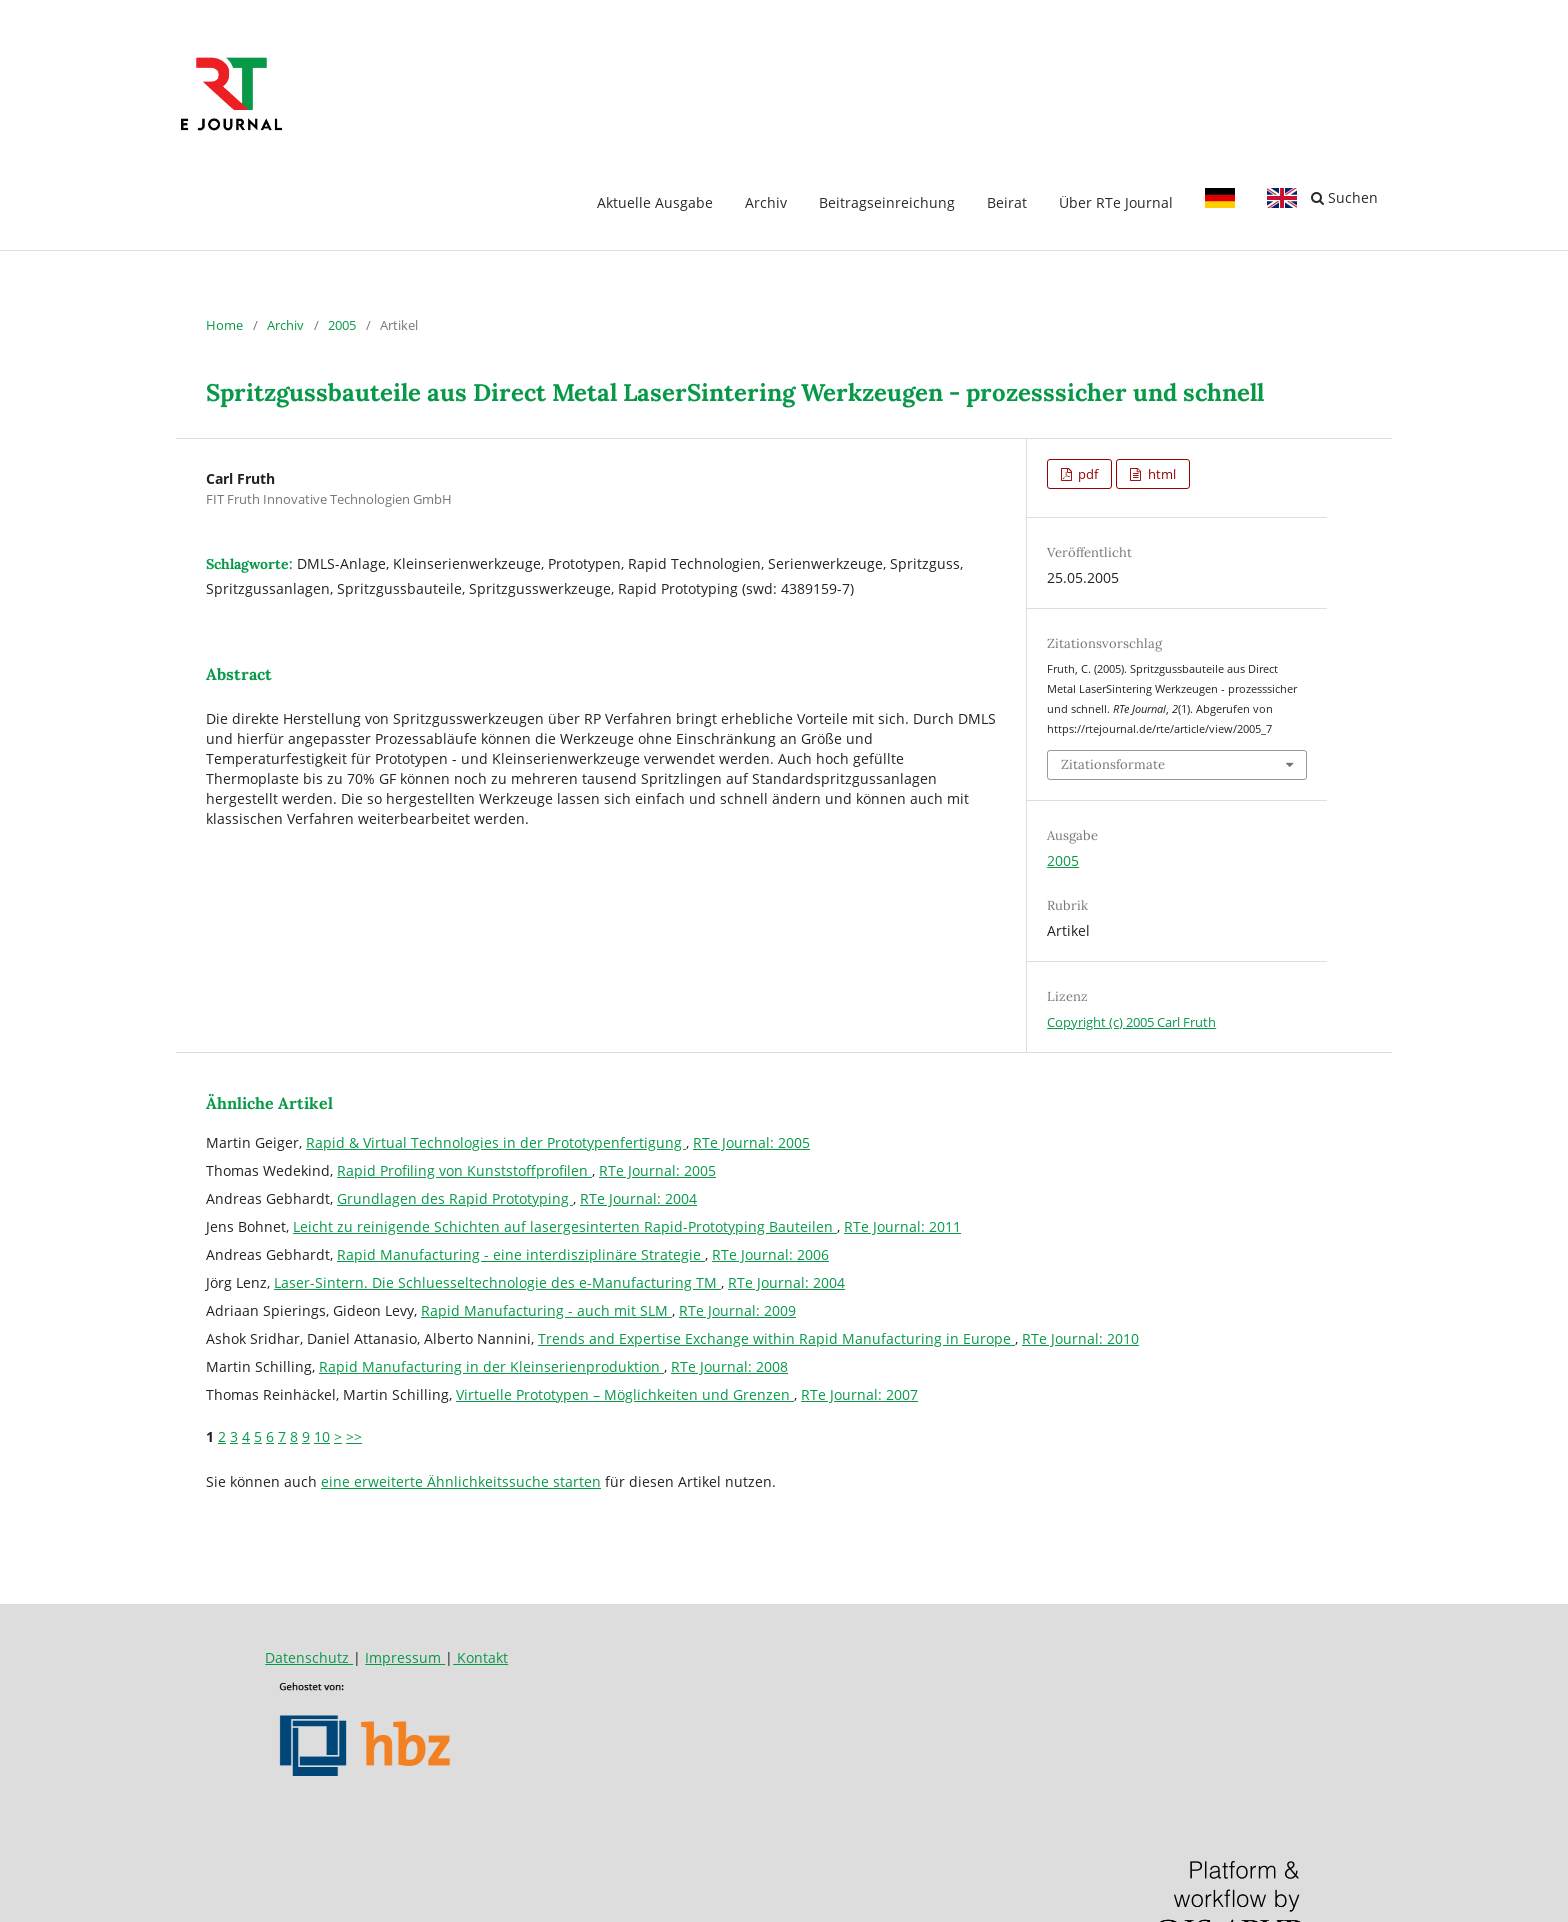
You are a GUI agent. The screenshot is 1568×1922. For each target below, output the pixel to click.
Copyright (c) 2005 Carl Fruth (1131, 1022)
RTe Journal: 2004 (638, 1198)
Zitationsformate (1113, 764)
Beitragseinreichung (887, 202)
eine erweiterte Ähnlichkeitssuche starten (461, 1481)
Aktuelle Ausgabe (655, 202)
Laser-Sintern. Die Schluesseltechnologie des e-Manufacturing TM (497, 1282)
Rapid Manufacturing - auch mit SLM (546, 1310)
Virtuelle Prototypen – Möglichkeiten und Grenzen (625, 1394)
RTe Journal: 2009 (737, 1310)
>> (354, 1436)
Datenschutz (309, 1657)
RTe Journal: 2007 (859, 1394)
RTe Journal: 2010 (1080, 1338)
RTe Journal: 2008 (729, 1366)
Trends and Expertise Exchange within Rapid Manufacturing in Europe (776, 1338)
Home (224, 325)
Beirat (1007, 202)
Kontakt (480, 1657)
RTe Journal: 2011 (902, 1226)
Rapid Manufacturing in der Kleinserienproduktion (491, 1366)
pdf (1086, 474)
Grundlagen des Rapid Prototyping (455, 1198)
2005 (342, 325)
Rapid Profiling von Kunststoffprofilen (464, 1170)
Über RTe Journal (1116, 202)
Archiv (766, 202)
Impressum (405, 1657)
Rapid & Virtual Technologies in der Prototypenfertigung (496, 1142)
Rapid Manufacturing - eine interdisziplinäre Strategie (521, 1254)
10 (322, 1436)
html (1160, 474)
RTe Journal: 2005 (751, 1142)
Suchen (1344, 197)
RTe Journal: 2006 (770, 1254)
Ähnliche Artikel (269, 1103)
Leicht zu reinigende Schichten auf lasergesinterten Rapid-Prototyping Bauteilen (565, 1226)
